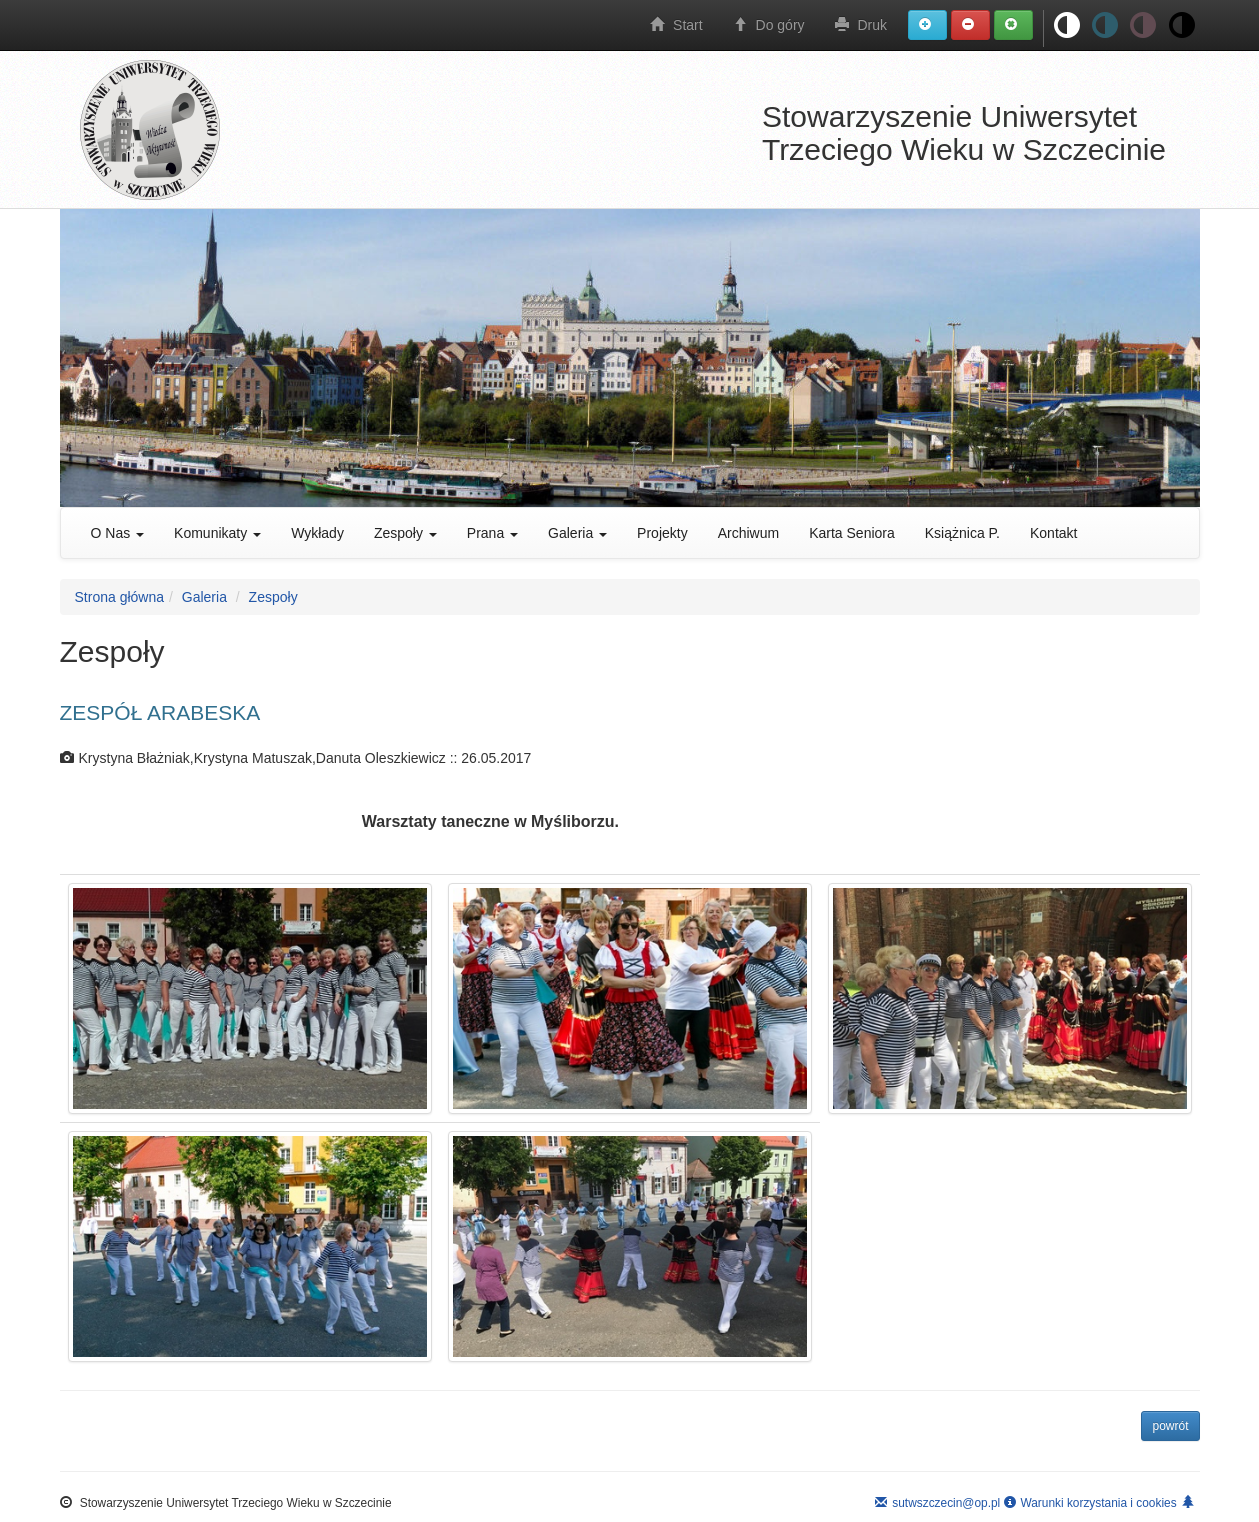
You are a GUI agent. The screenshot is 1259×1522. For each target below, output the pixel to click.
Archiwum (748, 533)
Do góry (769, 25)
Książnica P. (962, 533)
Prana (492, 533)
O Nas (118, 533)
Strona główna (120, 597)
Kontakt (1053, 533)
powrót (1170, 1426)
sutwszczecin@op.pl (937, 1503)
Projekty (662, 533)
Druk (861, 25)
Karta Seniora (852, 533)
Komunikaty (217, 533)
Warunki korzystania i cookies (1090, 1503)
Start (676, 25)
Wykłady (317, 533)
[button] (927, 25)
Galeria (577, 533)
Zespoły (405, 533)
